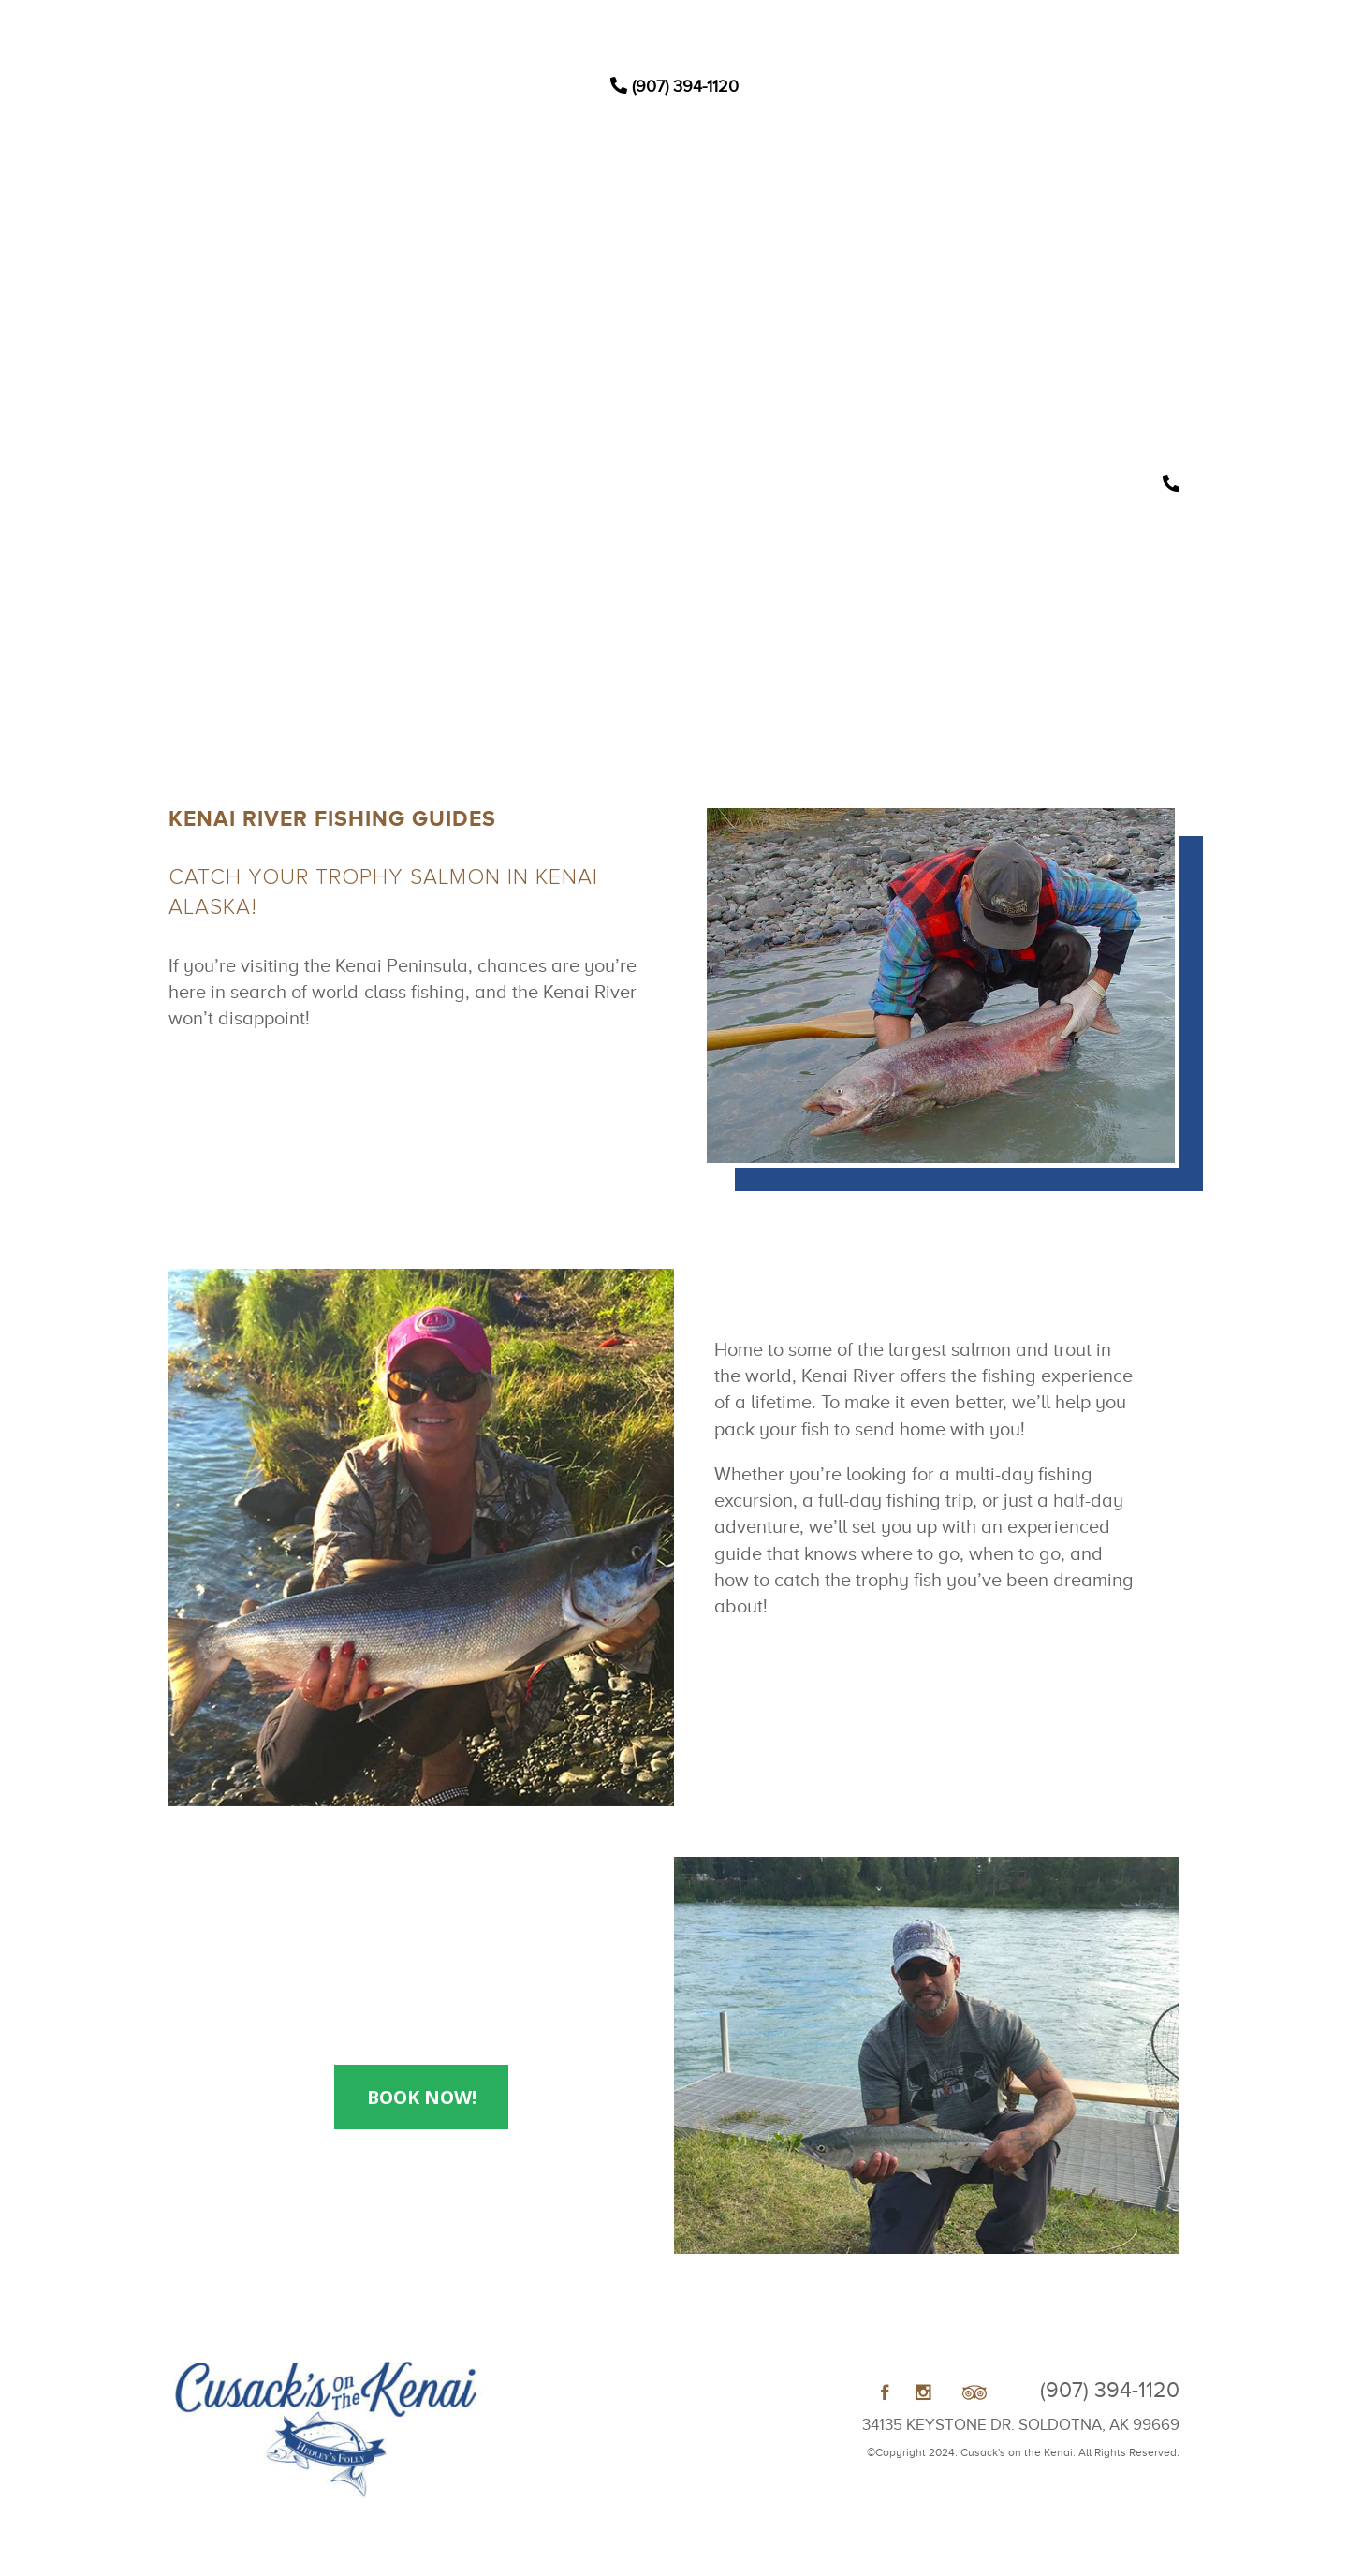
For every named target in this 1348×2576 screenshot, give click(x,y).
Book (857, 286)
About (739, 286)
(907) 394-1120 (674, 86)
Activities (560, 286)
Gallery (799, 286)
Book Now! (421, 2097)
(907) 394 (1110, 2389)
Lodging (490, 286)
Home (429, 286)
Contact (914, 286)
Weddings (653, 286)
